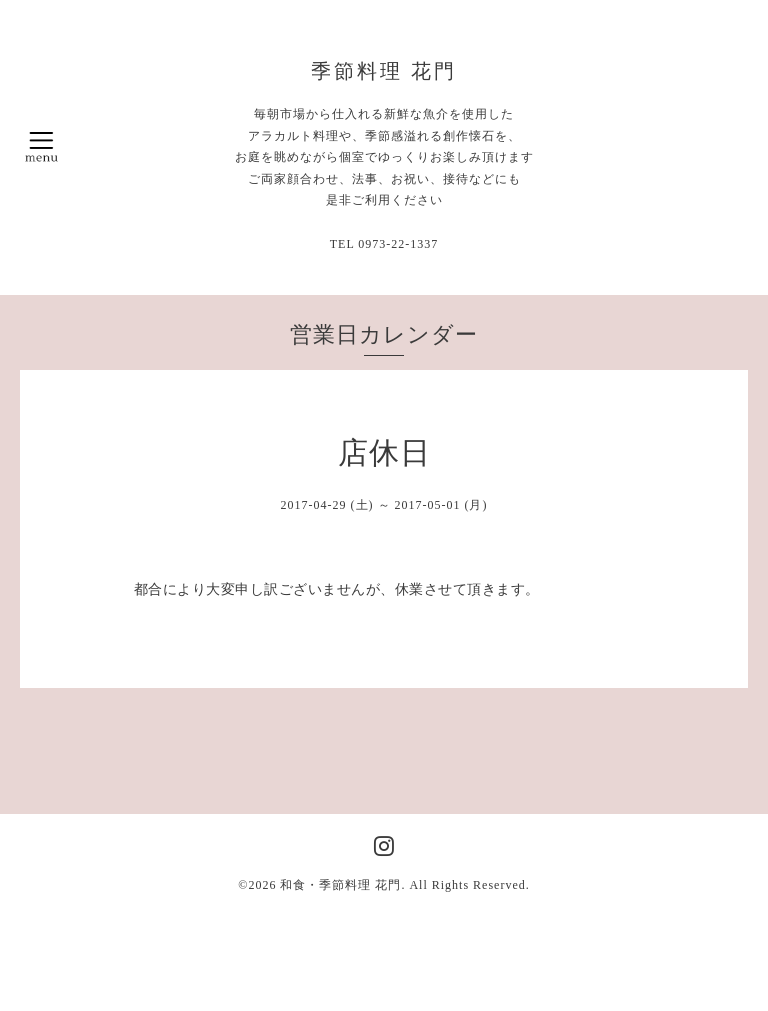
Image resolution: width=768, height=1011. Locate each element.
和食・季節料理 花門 (340, 885)
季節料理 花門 (384, 71)
